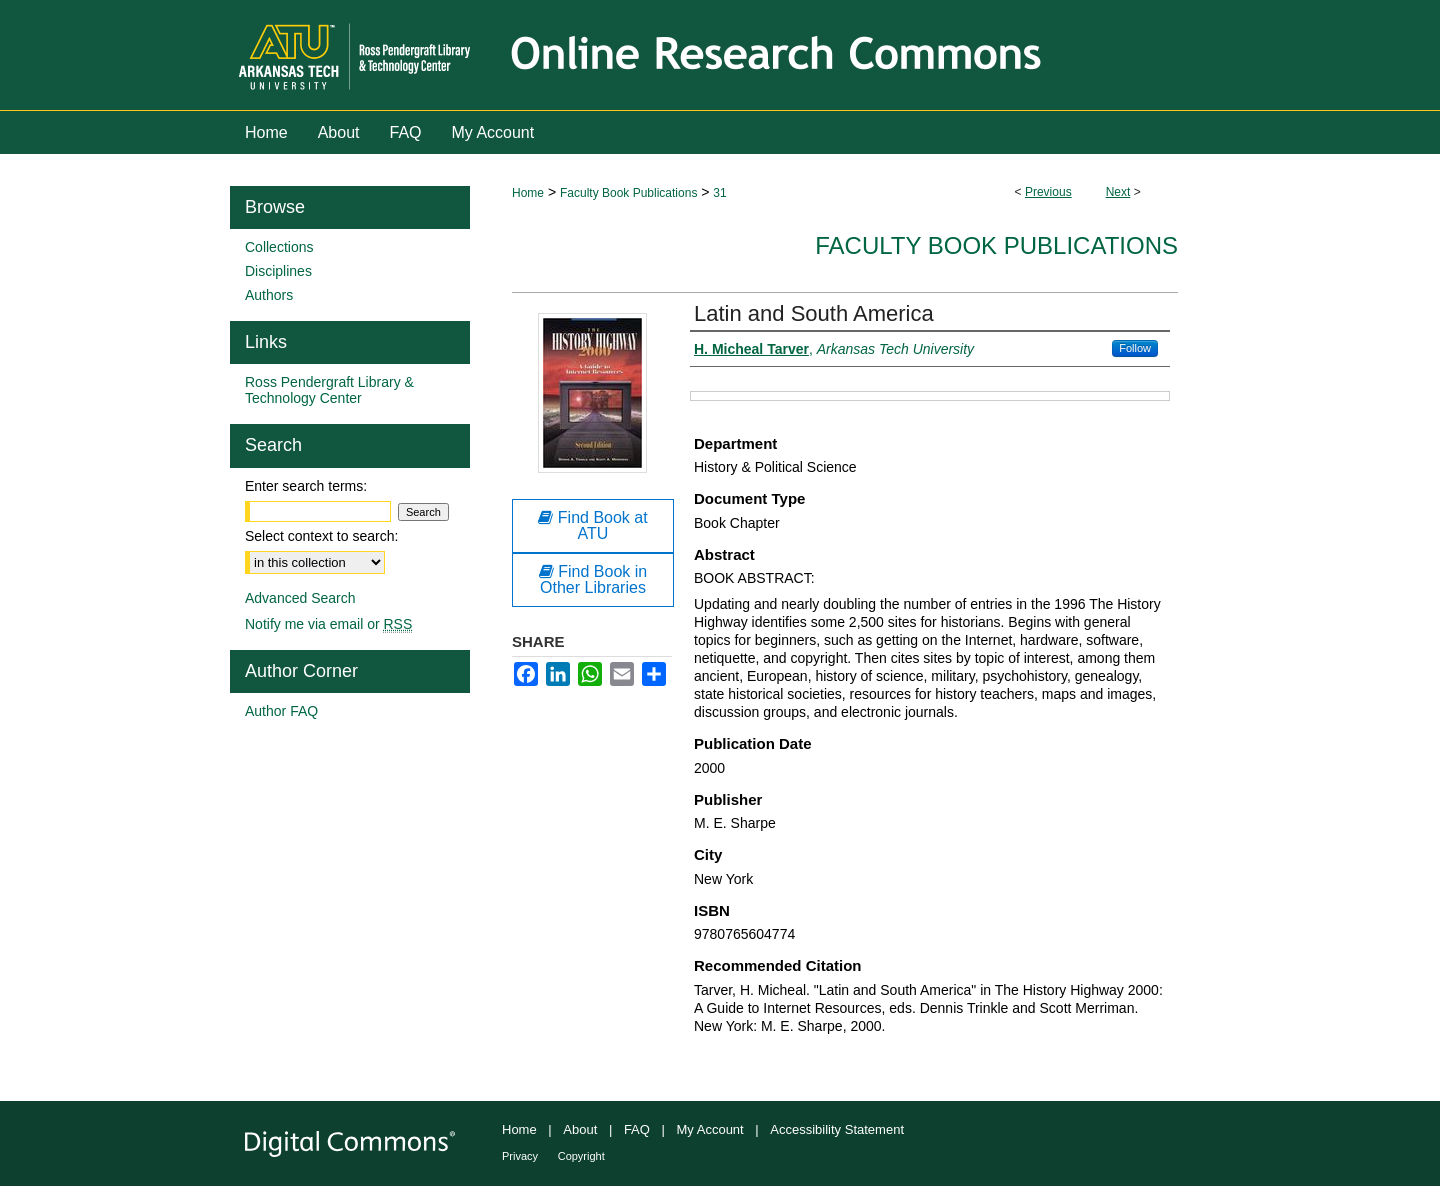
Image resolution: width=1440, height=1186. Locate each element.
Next (1118, 192)
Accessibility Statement (837, 1129)
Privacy (520, 1156)
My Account (710, 1129)
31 (719, 193)
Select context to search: (321, 536)
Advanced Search (300, 598)
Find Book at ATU (592, 525)
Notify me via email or (328, 624)
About (580, 1129)
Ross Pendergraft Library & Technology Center (329, 390)
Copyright (581, 1156)
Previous (1048, 192)
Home (528, 193)
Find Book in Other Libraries (593, 579)
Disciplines (278, 271)
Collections (279, 247)
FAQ (637, 1129)
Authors (269, 295)
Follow (1135, 348)
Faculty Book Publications (628, 193)
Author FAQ (281, 711)
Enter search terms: (306, 486)
